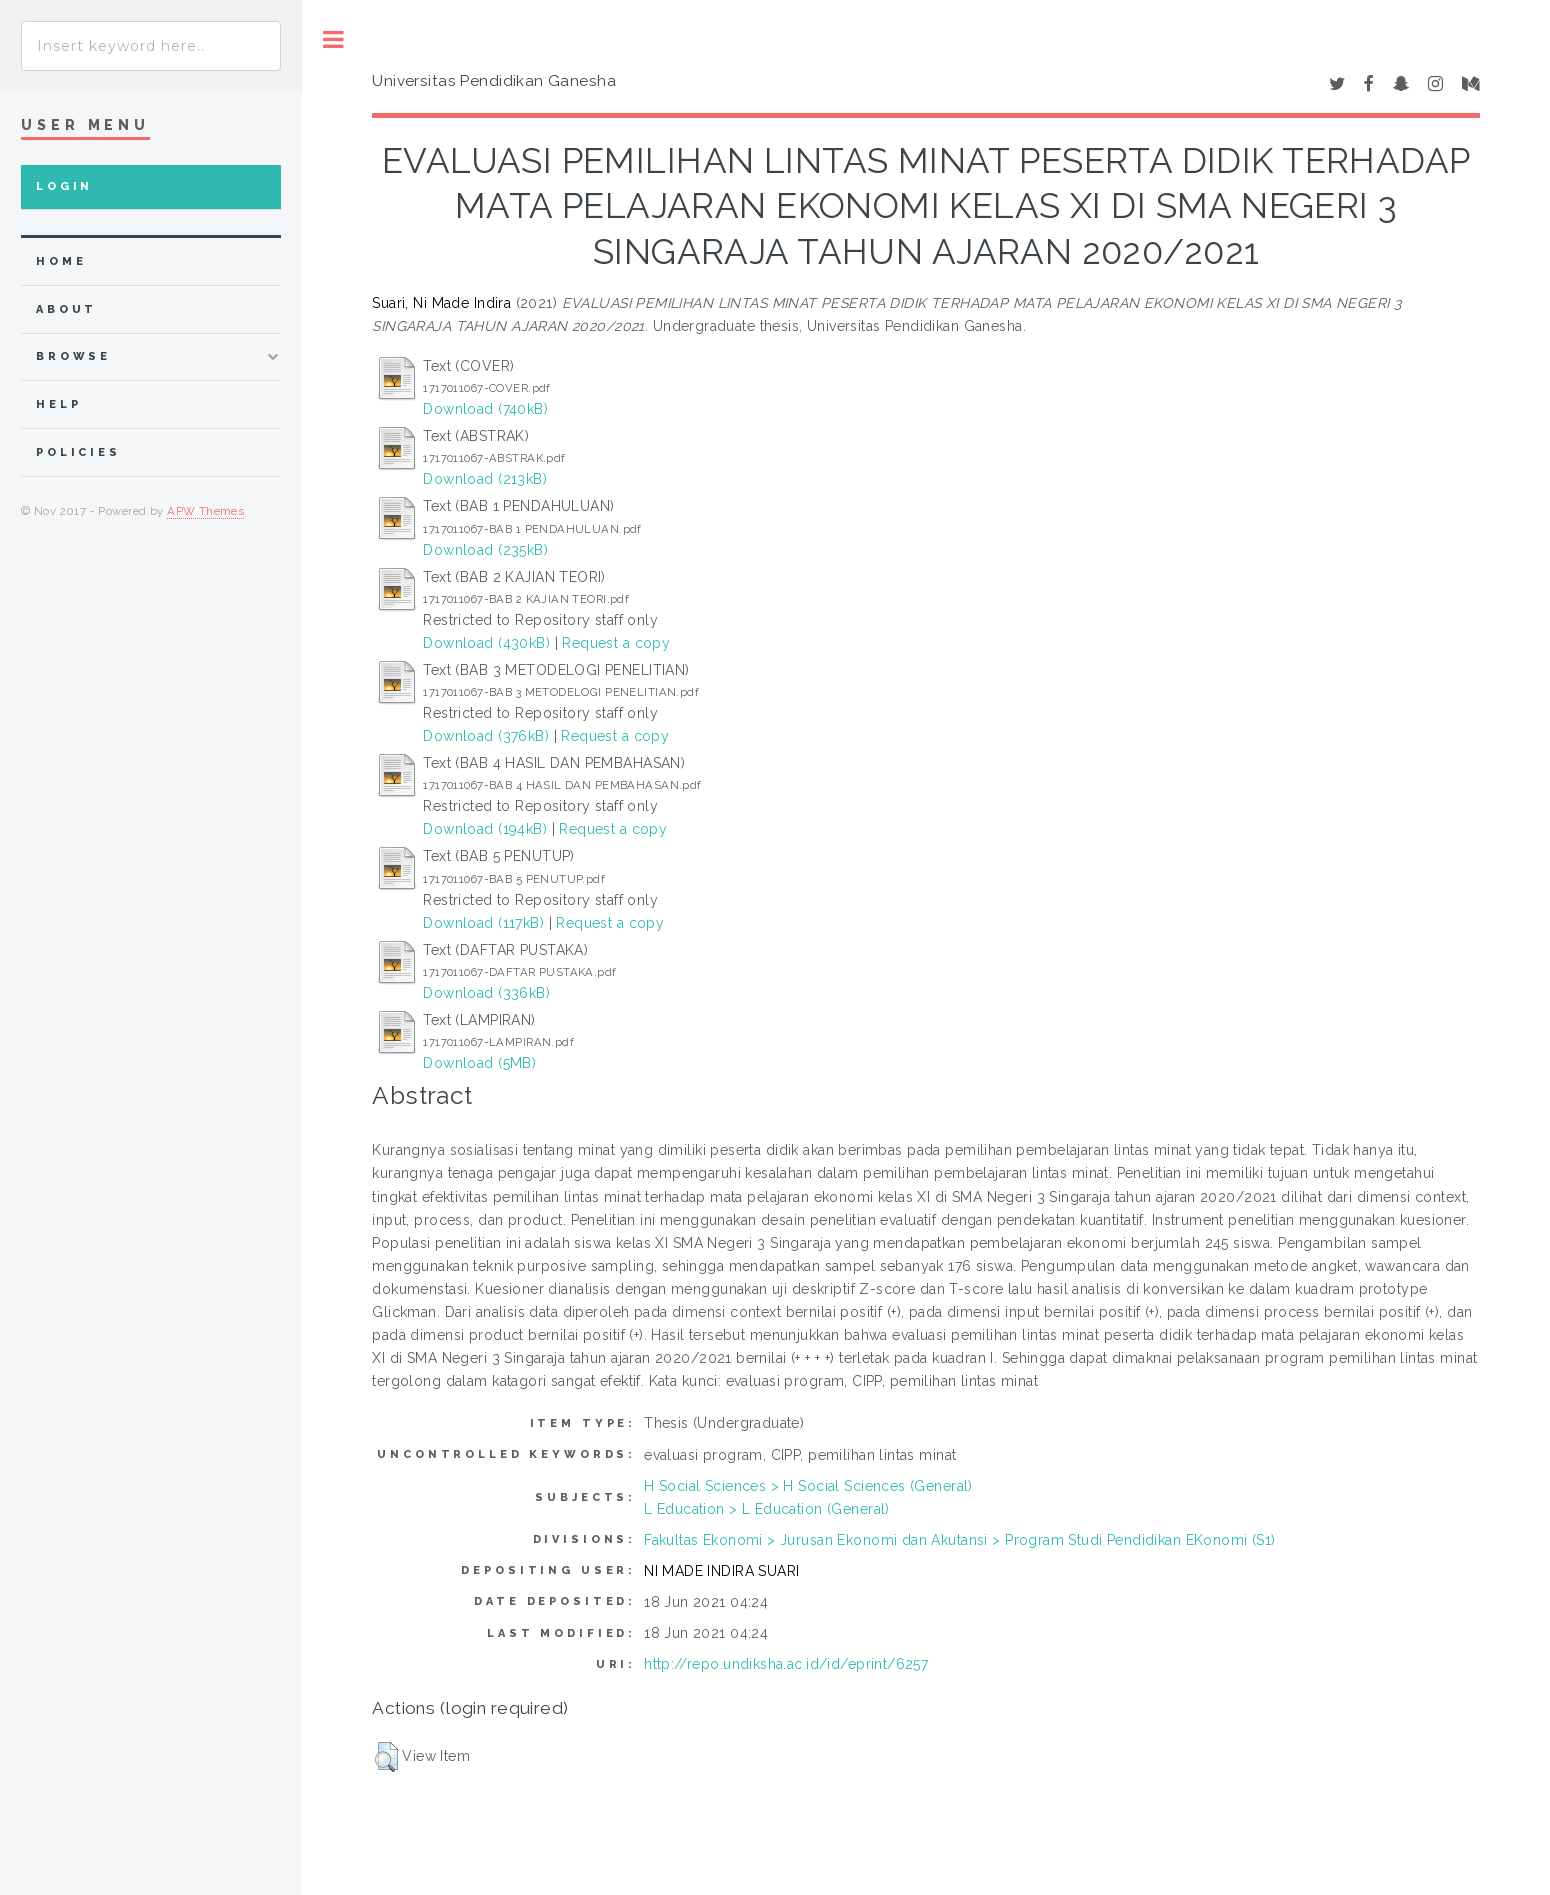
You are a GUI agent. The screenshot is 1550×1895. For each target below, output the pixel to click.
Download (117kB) (483, 923)
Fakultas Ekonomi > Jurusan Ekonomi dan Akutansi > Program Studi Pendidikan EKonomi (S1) (960, 1540)
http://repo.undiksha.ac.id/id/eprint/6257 (786, 1664)
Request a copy (616, 643)
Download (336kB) (486, 993)
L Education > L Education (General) (767, 1509)
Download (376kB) (486, 736)
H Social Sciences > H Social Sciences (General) (808, 1486)
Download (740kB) (485, 409)
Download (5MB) (479, 1063)
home (61, 261)
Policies (78, 452)
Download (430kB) (486, 643)
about (66, 309)
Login (64, 186)
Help (58, 404)
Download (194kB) (485, 829)
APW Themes (205, 511)
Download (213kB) (485, 479)
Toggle (333, 39)
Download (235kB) (485, 550)
